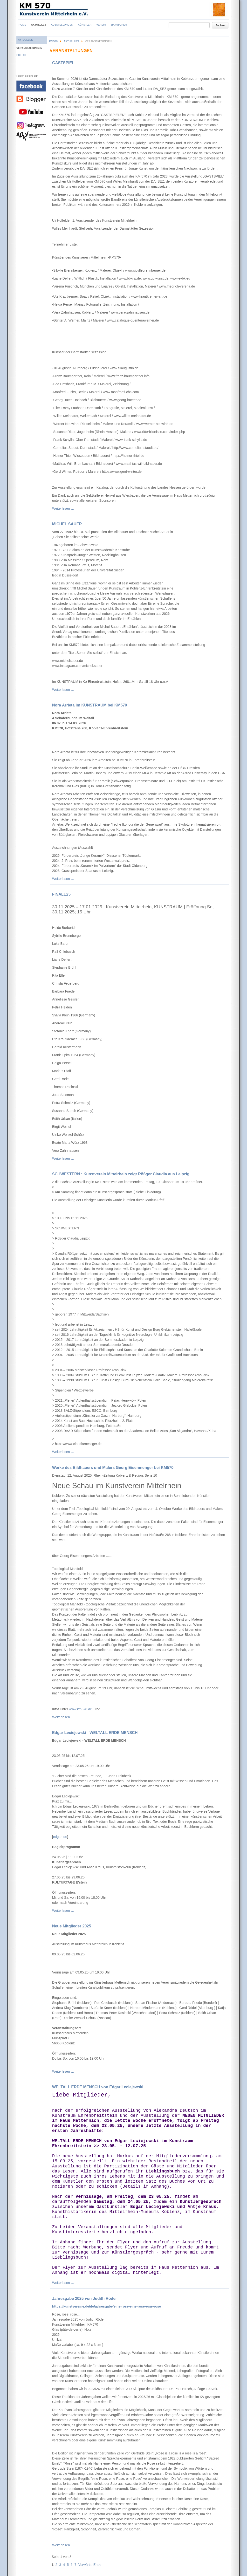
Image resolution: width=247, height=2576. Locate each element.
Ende (97, 2565)
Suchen (220, 25)
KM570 (53, 41)
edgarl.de (60, 1837)
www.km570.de (80, 1709)
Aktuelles (71, 41)
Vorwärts (84, 2565)
